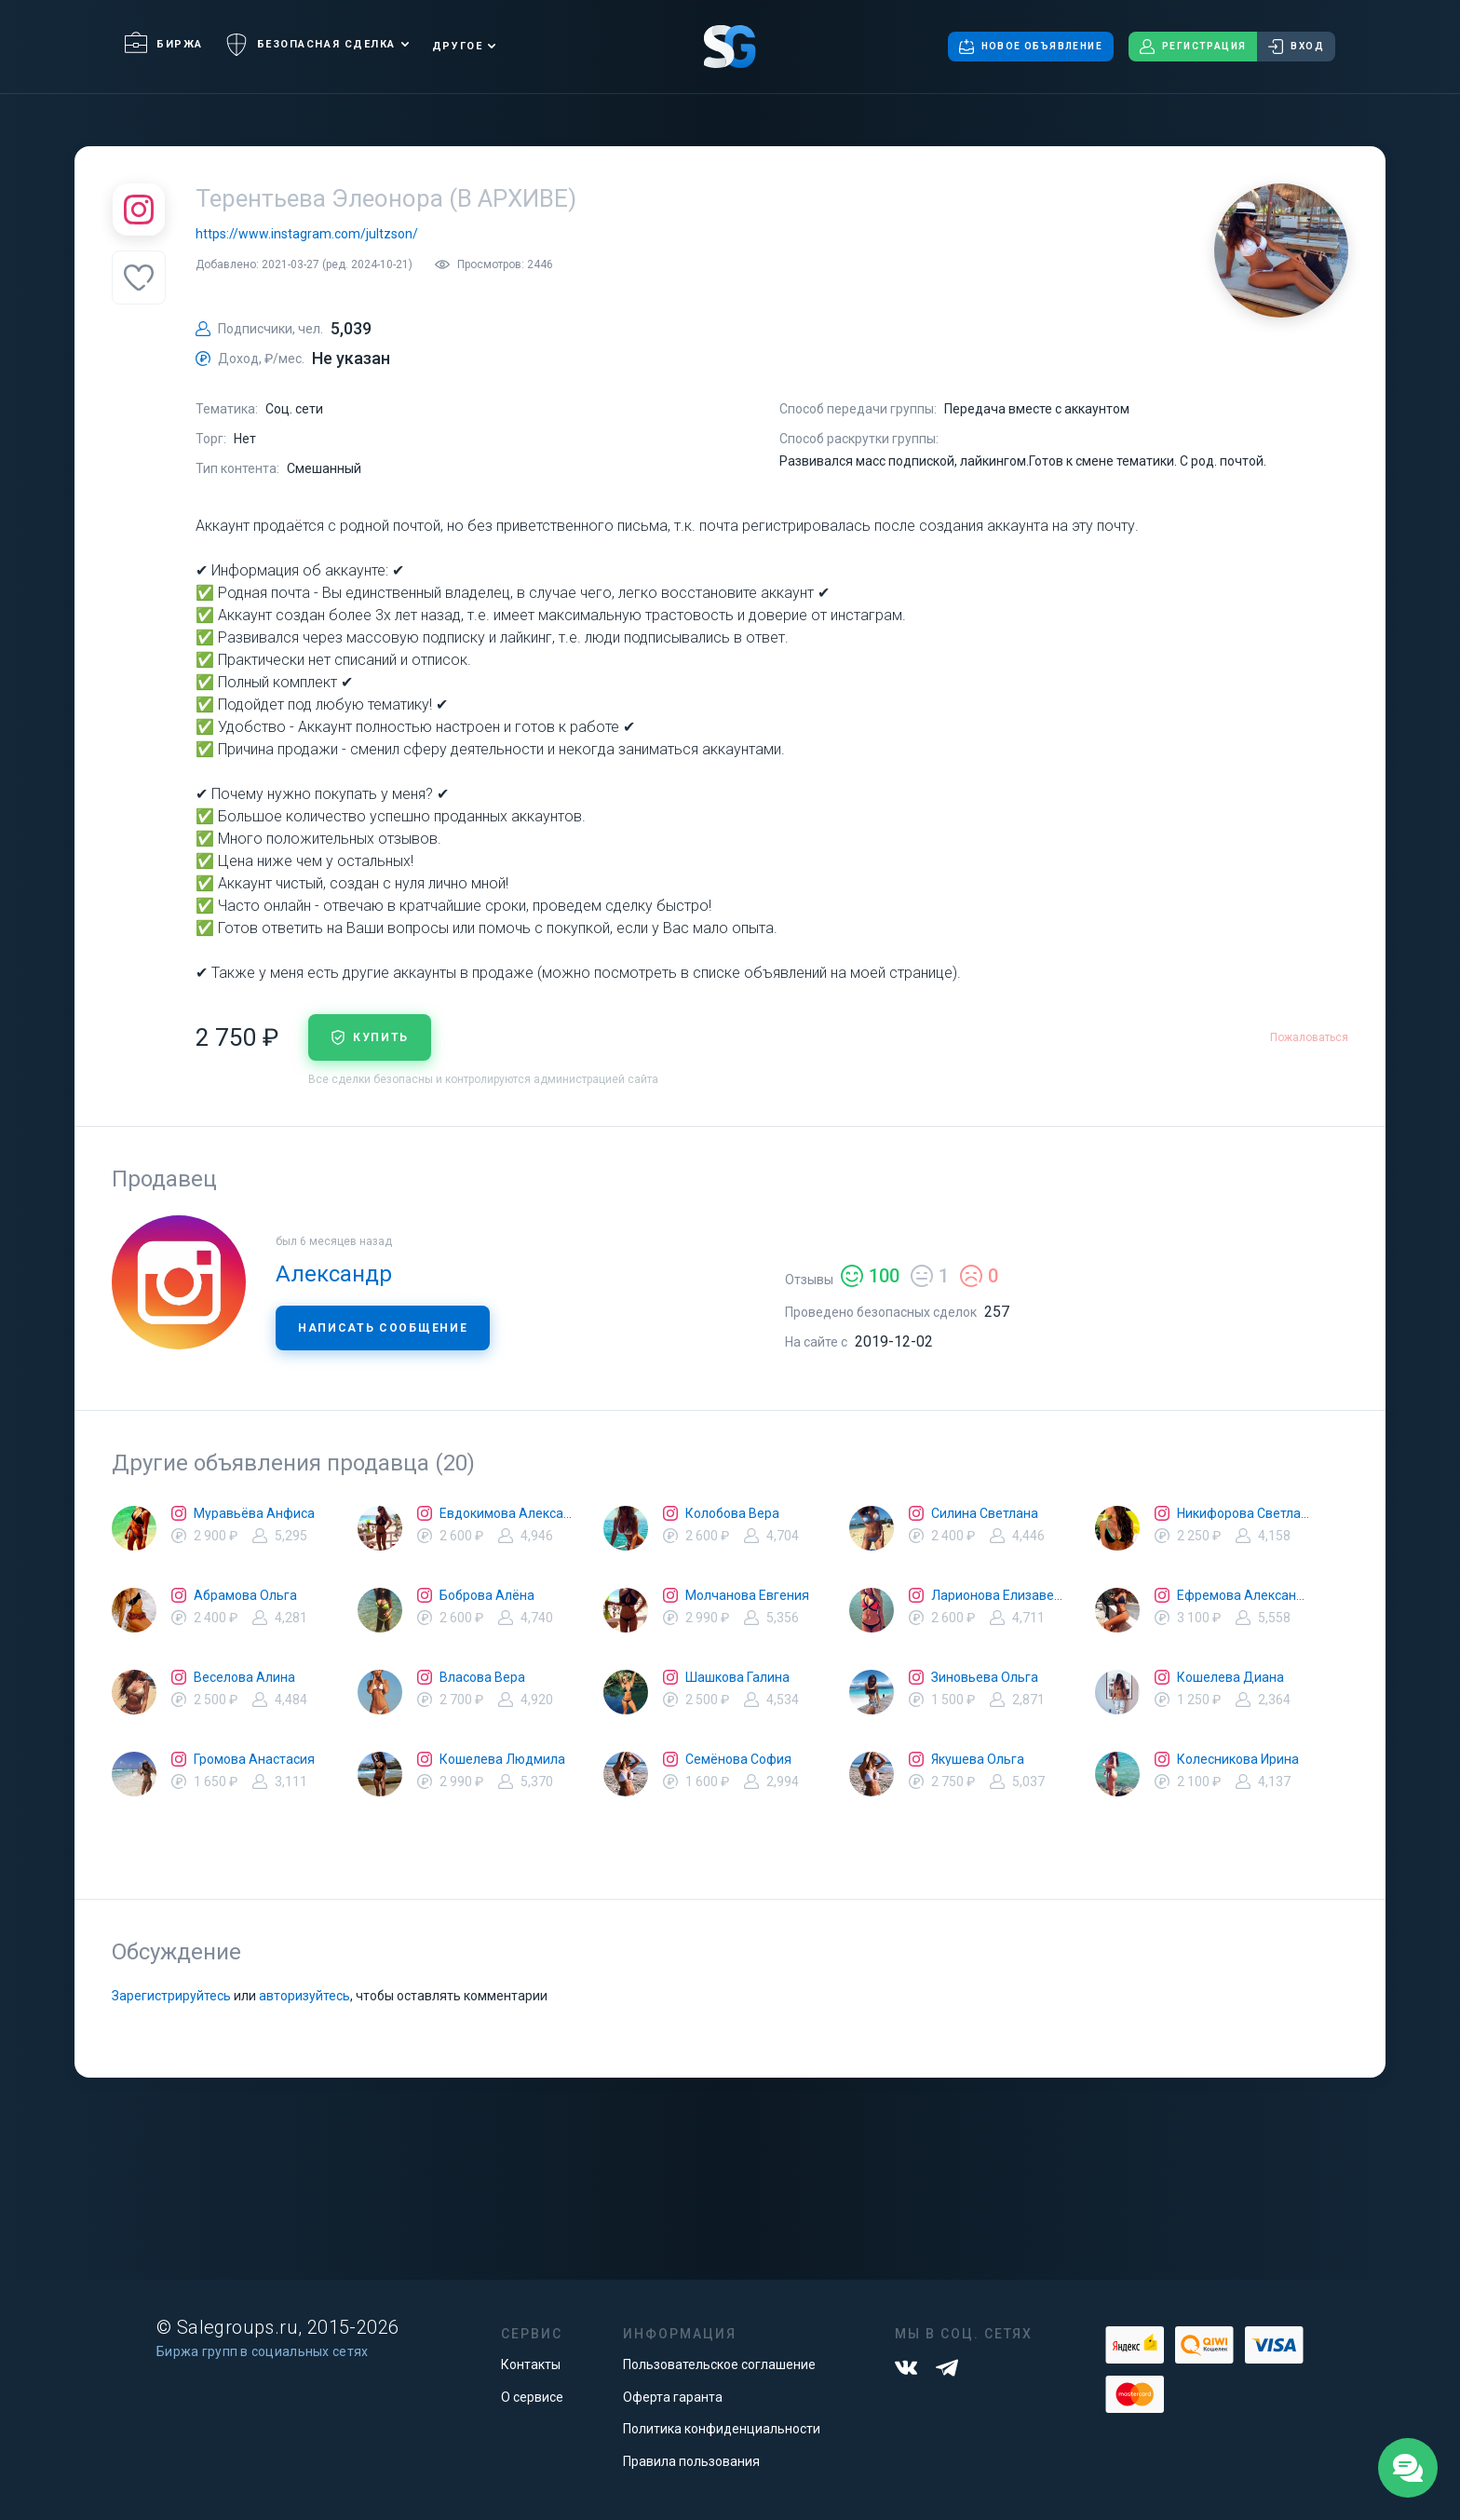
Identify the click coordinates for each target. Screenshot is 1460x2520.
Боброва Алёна (486, 1595)
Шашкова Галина (737, 1677)
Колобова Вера (732, 1513)
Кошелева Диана (1230, 1677)
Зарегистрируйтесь (171, 1995)
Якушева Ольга (977, 1759)
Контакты (531, 2364)
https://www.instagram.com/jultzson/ (307, 233)
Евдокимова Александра (506, 1513)
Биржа (164, 44)
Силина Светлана (984, 1513)
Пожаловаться (1309, 1037)
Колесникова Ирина (1238, 1759)
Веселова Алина (244, 1677)
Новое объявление (1030, 46)
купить (370, 1037)
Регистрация (1193, 46)
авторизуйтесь (304, 1995)
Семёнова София (738, 1759)
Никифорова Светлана (1244, 1513)
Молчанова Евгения (747, 1595)
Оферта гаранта (673, 2397)
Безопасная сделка (310, 45)
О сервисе (532, 2397)
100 (870, 1276)
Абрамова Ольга (245, 1595)
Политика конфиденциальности (721, 2428)
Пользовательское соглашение (719, 2364)
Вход (1296, 46)
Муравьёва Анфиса (254, 1513)
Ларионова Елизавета (998, 1595)
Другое (457, 46)
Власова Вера (482, 1677)
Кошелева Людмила (502, 1759)
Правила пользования (691, 2461)
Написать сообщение (382, 1328)
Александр (334, 1274)
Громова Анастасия (254, 1759)
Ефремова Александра (1244, 1595)
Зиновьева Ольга (984, 1677)
